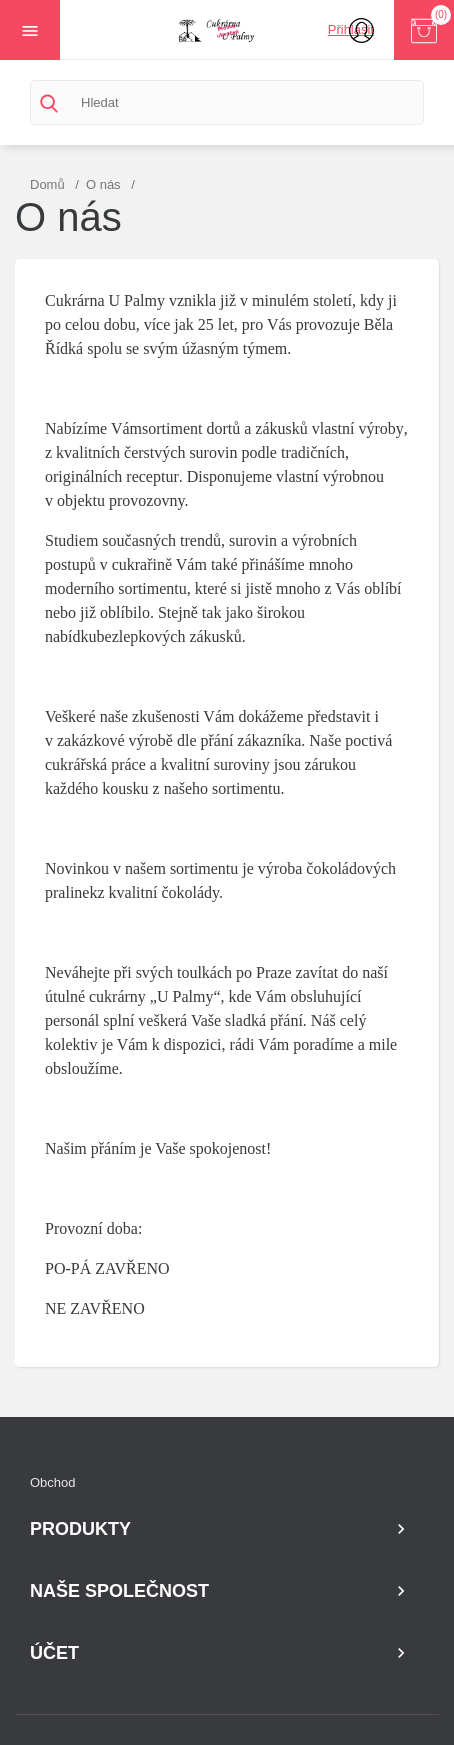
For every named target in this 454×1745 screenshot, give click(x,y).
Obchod (53, 1482)
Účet (54, 1653)
